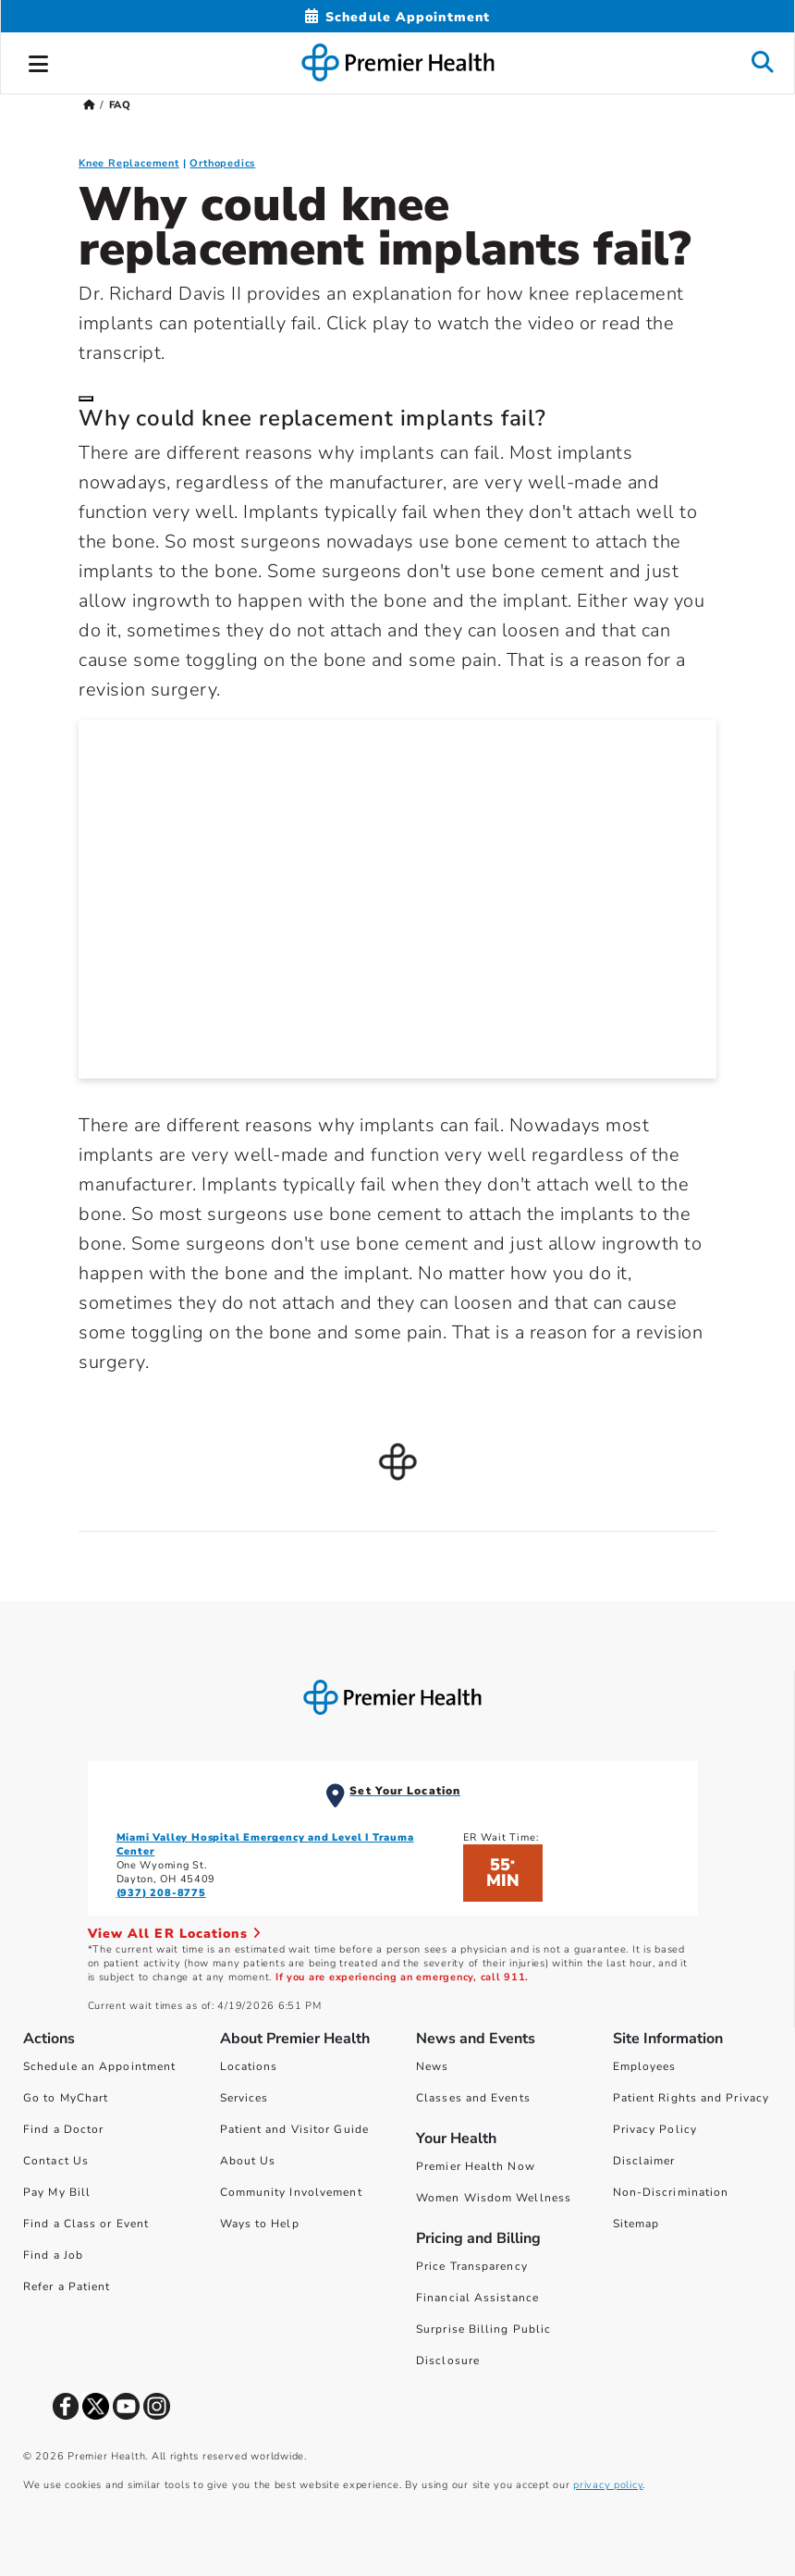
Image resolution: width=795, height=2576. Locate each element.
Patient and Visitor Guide (295, 2129)
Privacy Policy (655, 2129)
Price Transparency (472, 2266)
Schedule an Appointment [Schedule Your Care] (99, 2066)
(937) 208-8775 (161, 1893)
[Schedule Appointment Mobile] (397, 17)
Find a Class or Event (86, 2223)
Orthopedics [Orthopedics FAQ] (222, 163)
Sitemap (636, 2223)
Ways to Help (260, 2223)
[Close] (86, 398)
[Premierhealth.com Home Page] (89, 105)
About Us (248, 2160)
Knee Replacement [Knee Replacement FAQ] (129, 163)
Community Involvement (291, 2192)
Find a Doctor (63, 2129)
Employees (645, 2066)
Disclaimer (644, 2160)
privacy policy (607, 2485)
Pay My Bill (57, 2192)
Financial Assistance (477, 2297)
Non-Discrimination (671, 2192)
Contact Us (56, 2160)
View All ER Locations (175, 1933)
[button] (39, 61)
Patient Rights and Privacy (691, 2097)
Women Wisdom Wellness (493, 2197)
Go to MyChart (65, 2097)
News (432, 2066)
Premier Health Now (475, 2166)
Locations (249, 2066)
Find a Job (53, 2255)
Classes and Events (473, 2097)
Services (244, 2097)
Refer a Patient (67, 2286)
